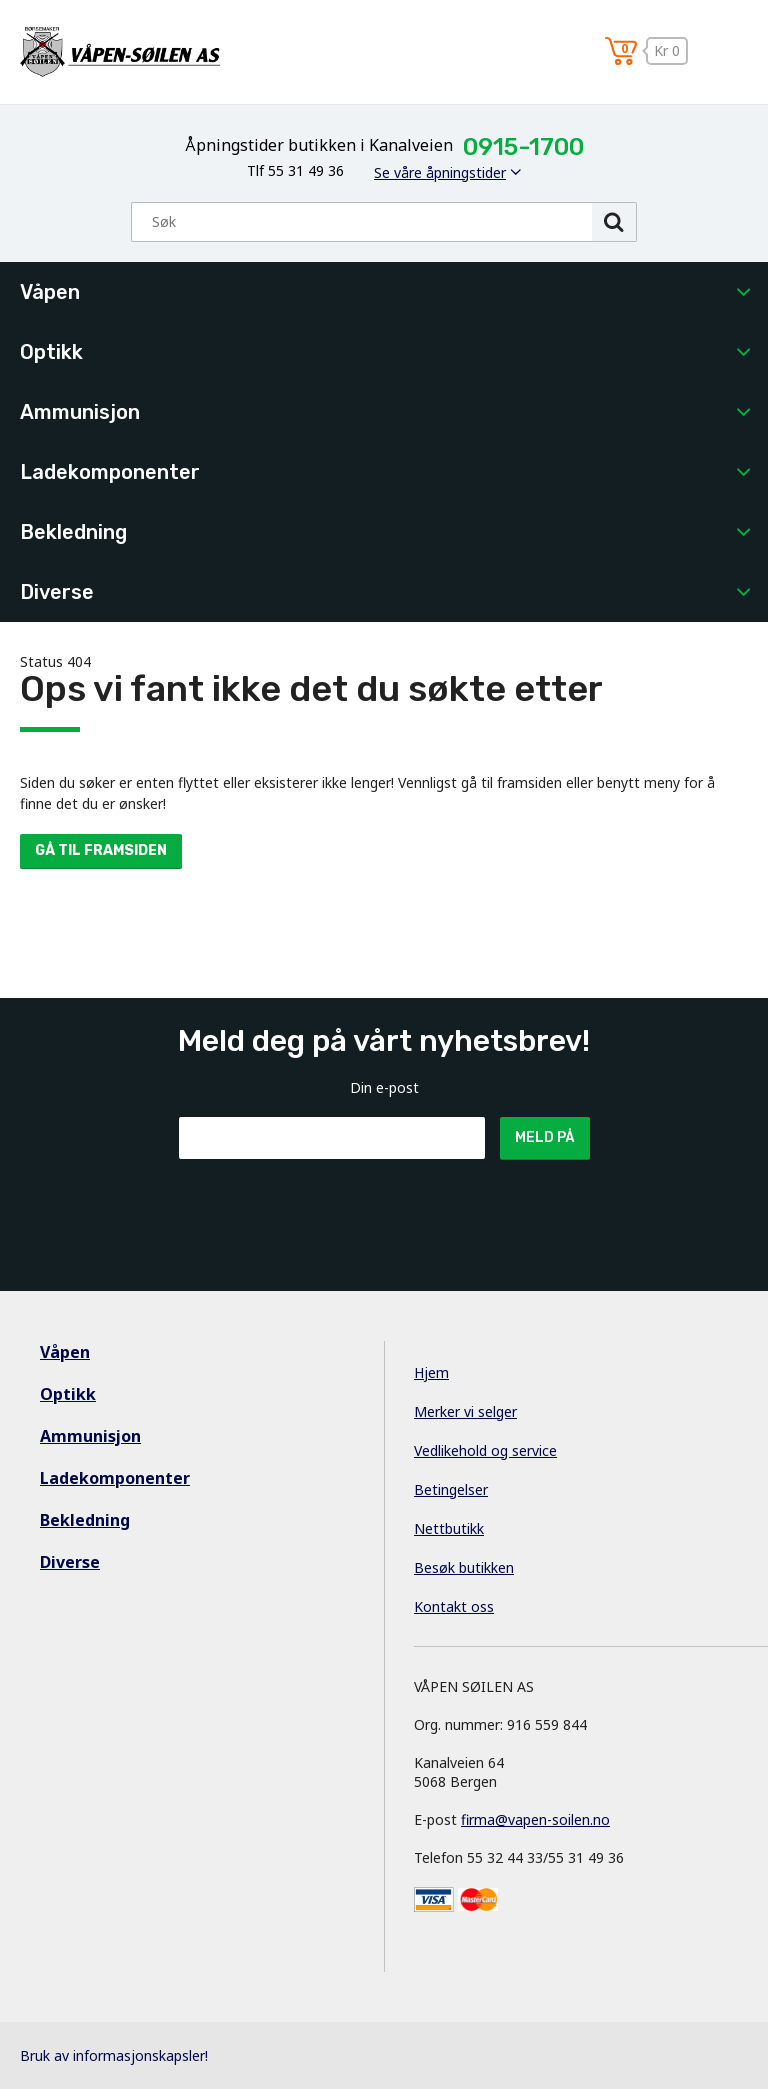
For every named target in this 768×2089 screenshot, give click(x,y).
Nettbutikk (449, 1528)
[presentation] (331, 1208)
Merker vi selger (465, 1411)
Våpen (50, 292)
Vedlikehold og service (485, 1450)
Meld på (545, 1137)
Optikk (51, 352)
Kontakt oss (454, 1606)
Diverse (57, 592)
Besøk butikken (464, 1567)
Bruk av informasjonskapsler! (114, 2055)
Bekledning (73, 532)
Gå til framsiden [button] (101, 850)
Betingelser (451, 1489)
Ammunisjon (80, 412)
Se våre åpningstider (440, 172)
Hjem (431, 1372)
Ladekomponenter (110, 472)
